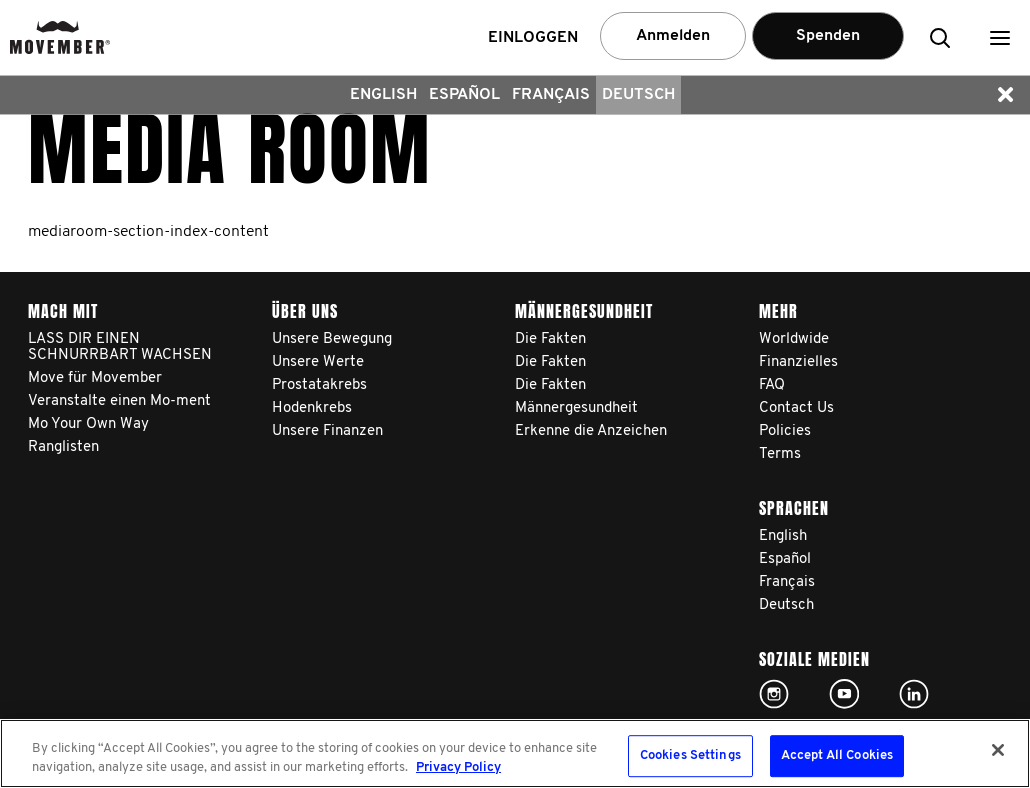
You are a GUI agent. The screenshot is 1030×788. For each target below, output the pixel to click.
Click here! (774, 694)
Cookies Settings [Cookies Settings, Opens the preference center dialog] (690, 756)
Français (551, 95)
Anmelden (673, 36)
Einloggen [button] (533, 38)
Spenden (828, 36)
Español (464, 95)
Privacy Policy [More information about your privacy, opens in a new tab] (458, 767)
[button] (1000, 37)
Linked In (914, 694)
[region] (515, 753)
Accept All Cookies (837, 756)
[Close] (998, 750)
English (383, 95)
